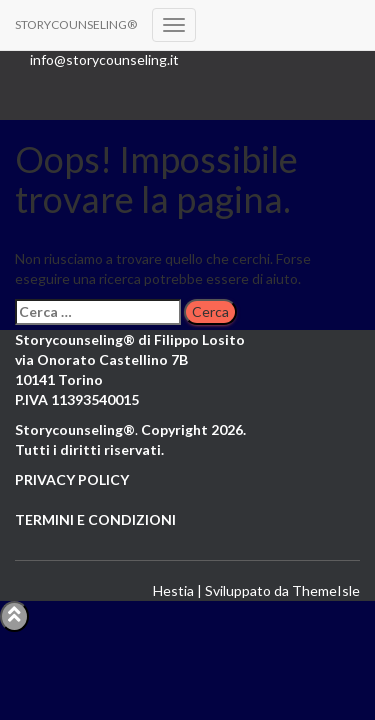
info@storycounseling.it (104, 59)
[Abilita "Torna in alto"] (14, 616)
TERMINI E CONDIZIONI (95, 519)
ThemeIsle (326, 590)
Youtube (104, 90)
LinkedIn (104, 110)
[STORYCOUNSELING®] (76, 25)
